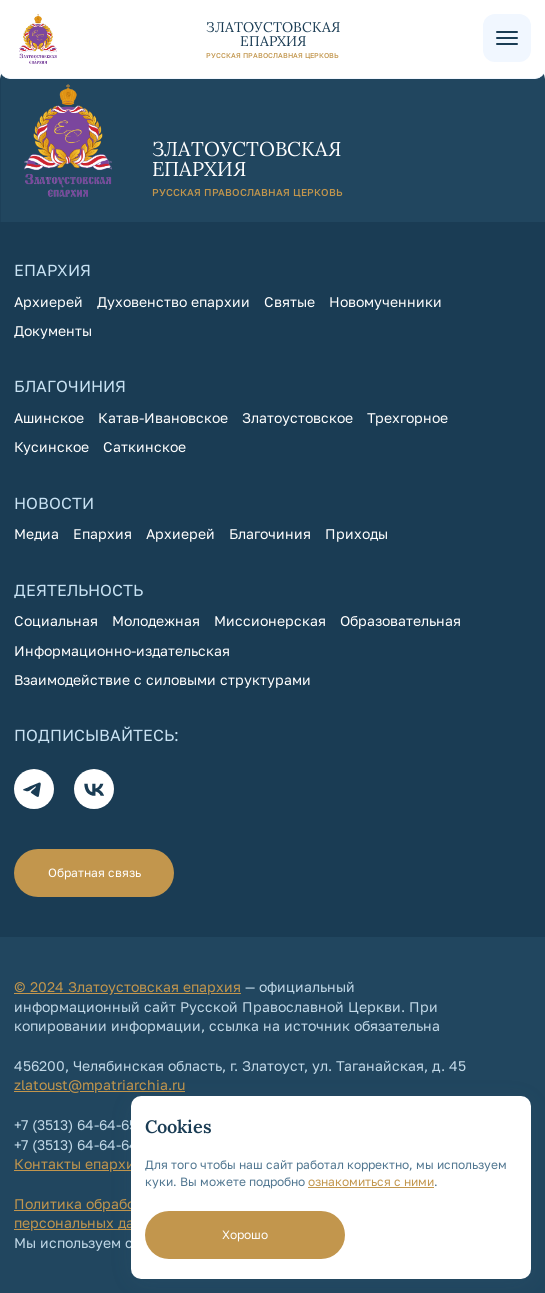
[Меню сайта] (507, 38)
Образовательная (400, 620)
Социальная (56, 620)
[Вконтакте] (94, 789)
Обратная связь (94, 872)
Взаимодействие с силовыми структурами (162, 679)
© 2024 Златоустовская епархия (127, 986)
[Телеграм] (34, 789)
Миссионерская (270, 620)
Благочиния (270, 533)
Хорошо (245, 1234)
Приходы (356, 533)
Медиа (36, 533)
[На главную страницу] (248, 39)
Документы (53, 330)
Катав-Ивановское (163, 417)
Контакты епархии (79, 1163)
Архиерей (48, 301)
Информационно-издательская (122, 650)
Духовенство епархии (173, 301)
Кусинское (51, 446)
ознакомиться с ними (371, 1181)
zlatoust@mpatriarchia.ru (99, 1084)
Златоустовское (297, 417)
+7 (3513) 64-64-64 (76, 1144)
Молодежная (156, 620)
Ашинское (49, 417)
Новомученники (385, 301)
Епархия (102, 533)
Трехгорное (407, 417)
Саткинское (144, 446)
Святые (289, 301)
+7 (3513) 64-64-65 (75, 1124)
